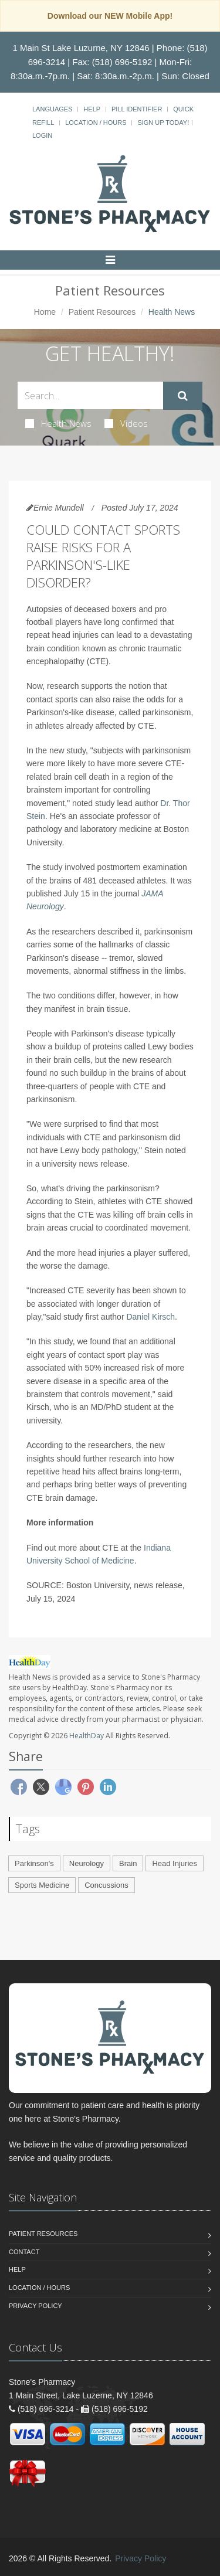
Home (45, 312)
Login (42, 135)
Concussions (106, 1885)
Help (91, 109)
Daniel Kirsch (150, 1316)
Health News (58, 423)
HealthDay (86, 1736)
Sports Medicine (42, 1885)
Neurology (86, 1863)
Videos (126, 423)
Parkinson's (34, 1863)
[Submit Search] (182, 396)
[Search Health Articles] (90, 395)
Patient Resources (102, 312)
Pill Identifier (136, 109)
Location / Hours (95, 122)
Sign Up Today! (163, 122)
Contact (24, 2251)
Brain (128, 1863)
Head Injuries (174, 1863)
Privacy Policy (35, 2305)
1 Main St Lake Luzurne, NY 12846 (80, 48)
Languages (52, 109)
